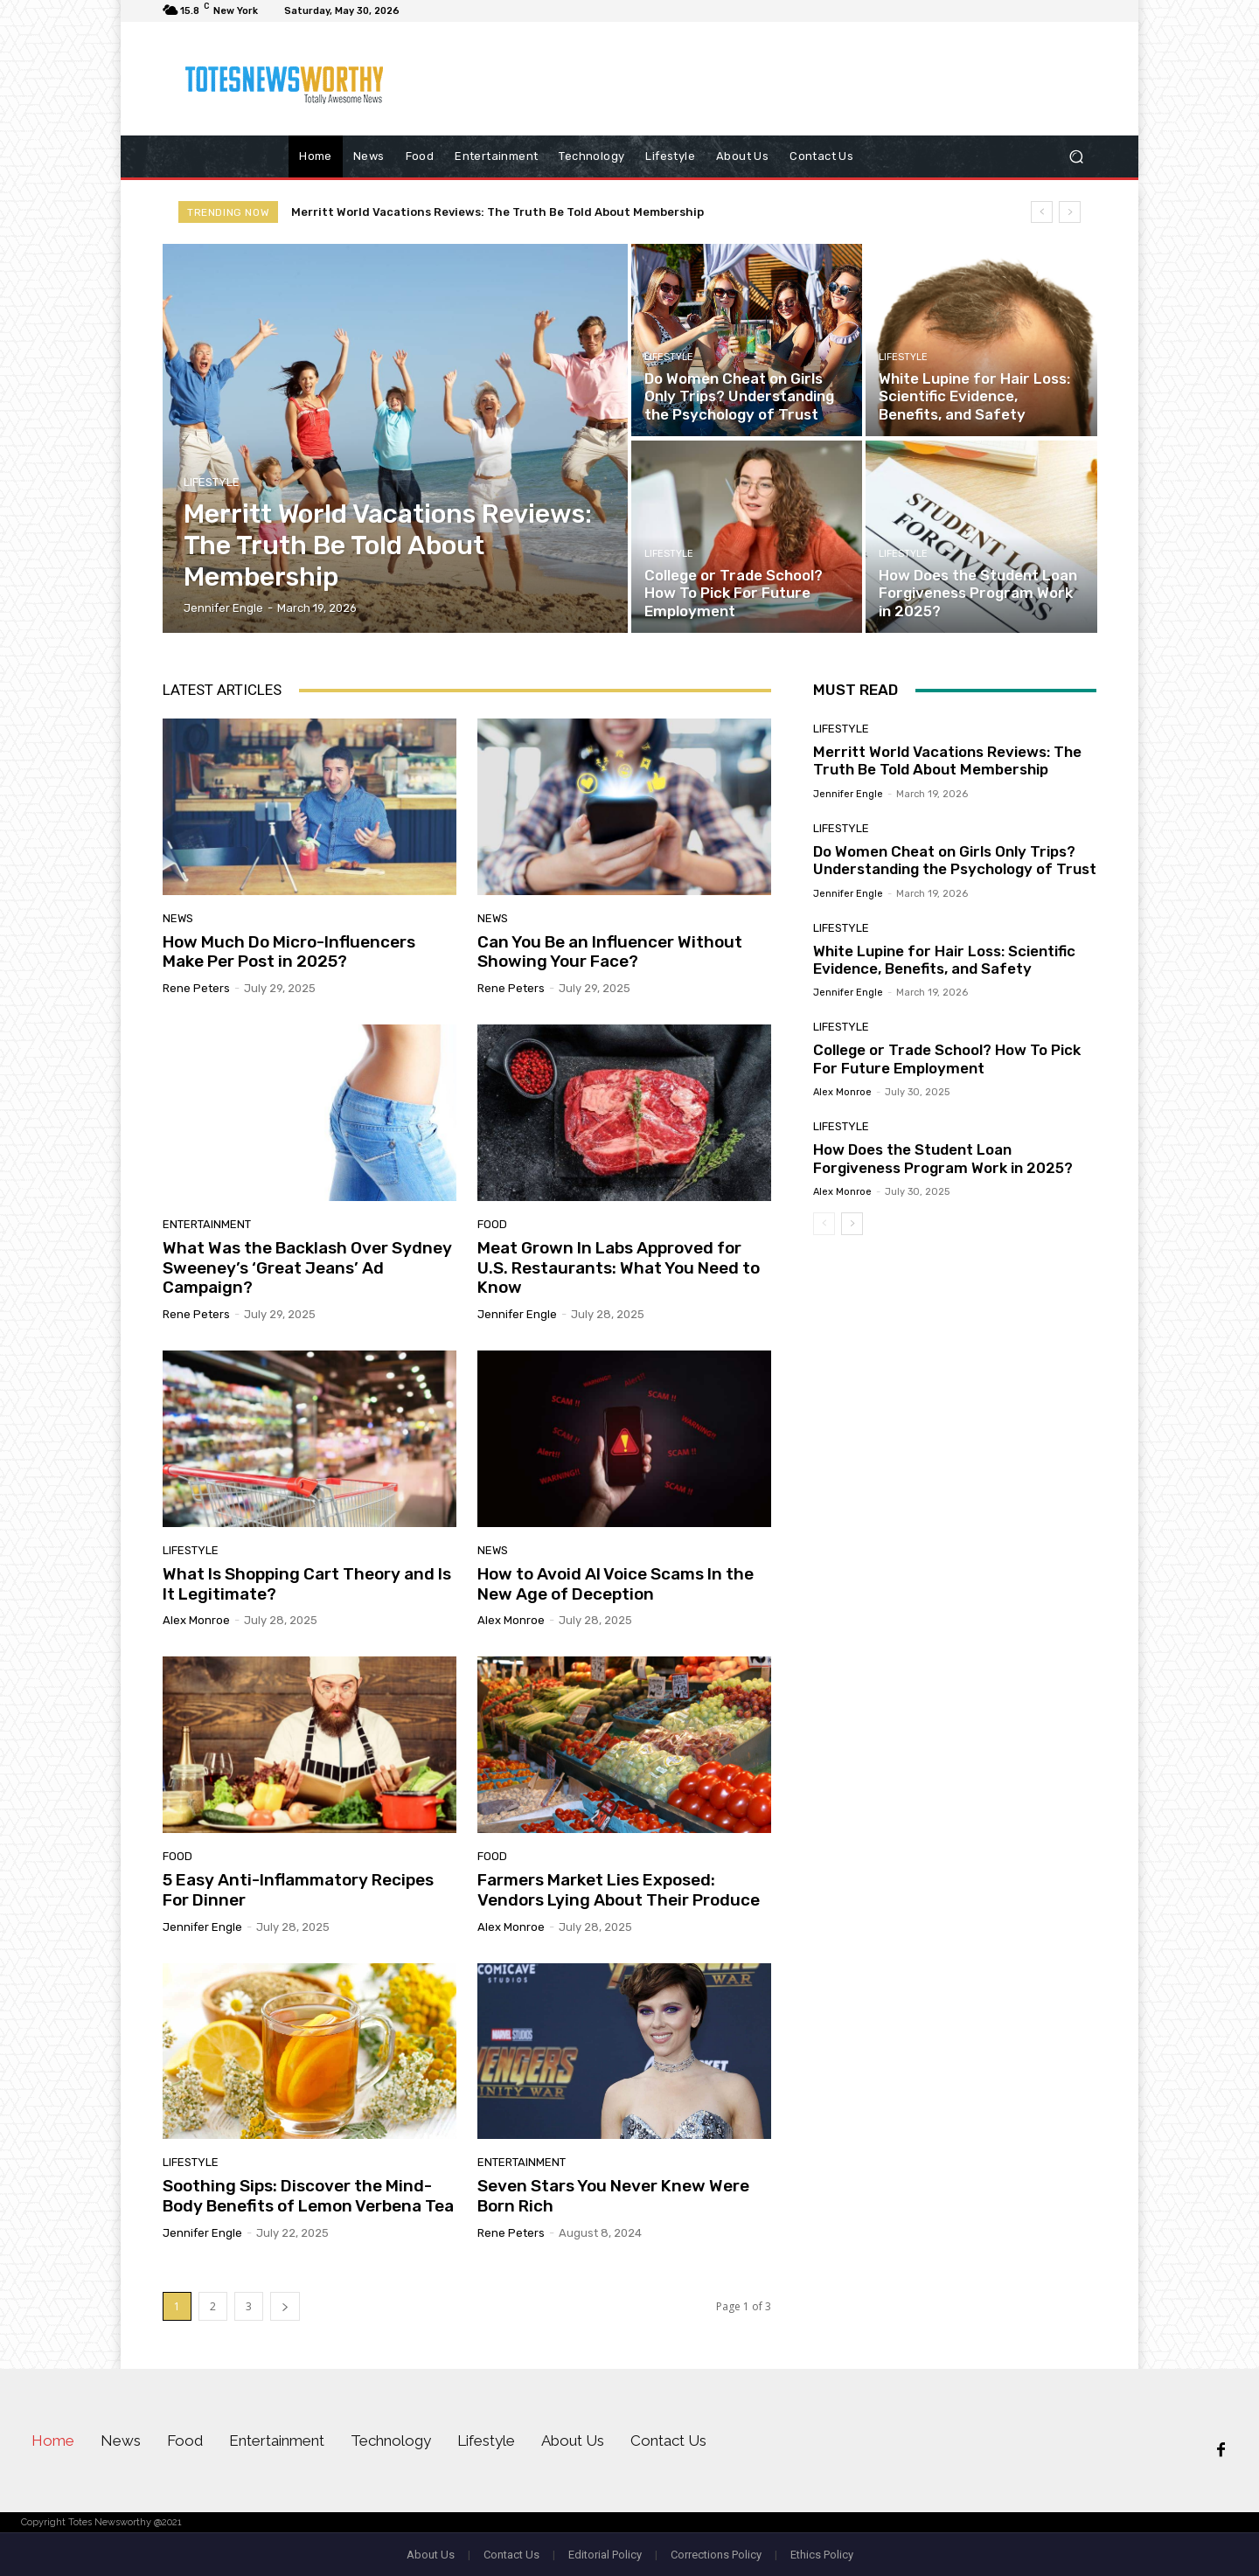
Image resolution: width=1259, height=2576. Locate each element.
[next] (1070, 212)
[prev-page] (824, 1223)
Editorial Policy (605, 2554)
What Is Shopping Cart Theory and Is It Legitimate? (307, 1584)
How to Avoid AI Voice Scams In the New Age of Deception (615, 1584)
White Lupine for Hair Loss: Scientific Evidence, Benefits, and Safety (944, 959)
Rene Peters (196, 988)
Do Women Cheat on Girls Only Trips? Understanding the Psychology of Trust (954, 860)
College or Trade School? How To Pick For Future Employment (947, 1058)
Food (492, 1224)
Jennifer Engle (517, 1314)
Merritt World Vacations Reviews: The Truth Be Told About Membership (497, 212)
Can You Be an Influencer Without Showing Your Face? (609, 952)
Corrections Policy (716, 2554)
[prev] (1042, 212)
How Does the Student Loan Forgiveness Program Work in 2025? (943, 1158)
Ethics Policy (821, 2554)
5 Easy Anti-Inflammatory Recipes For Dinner (298, 1890)
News (178, 918)
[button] (1075, 156)
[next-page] (285, 2306)
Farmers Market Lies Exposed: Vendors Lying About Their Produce (618, 1890)
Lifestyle (212, 482)
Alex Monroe (196, 1620)
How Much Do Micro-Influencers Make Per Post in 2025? (289, 952)
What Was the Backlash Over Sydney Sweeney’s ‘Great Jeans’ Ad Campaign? (307, 1268)
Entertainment (207, 1224)
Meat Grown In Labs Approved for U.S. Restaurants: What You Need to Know (618, 1268)
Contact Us (511, 2554)
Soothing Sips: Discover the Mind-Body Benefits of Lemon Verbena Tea (308, 2196)
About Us (431, 2554)
